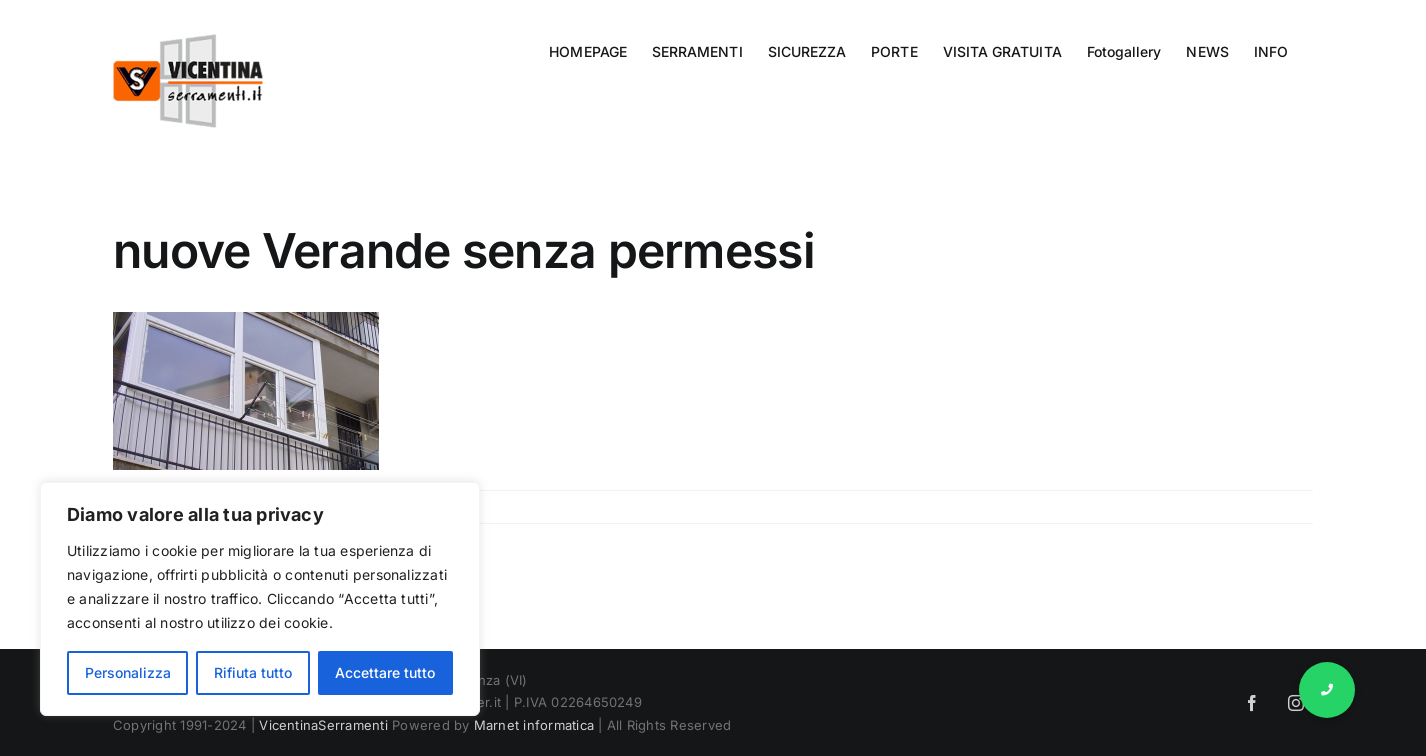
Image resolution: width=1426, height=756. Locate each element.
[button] (1327, 690)
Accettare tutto (385, 672)
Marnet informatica (534, 725)
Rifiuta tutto (253, 672)
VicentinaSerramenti (323, 725)
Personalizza (128, 672)
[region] (260, 599)
